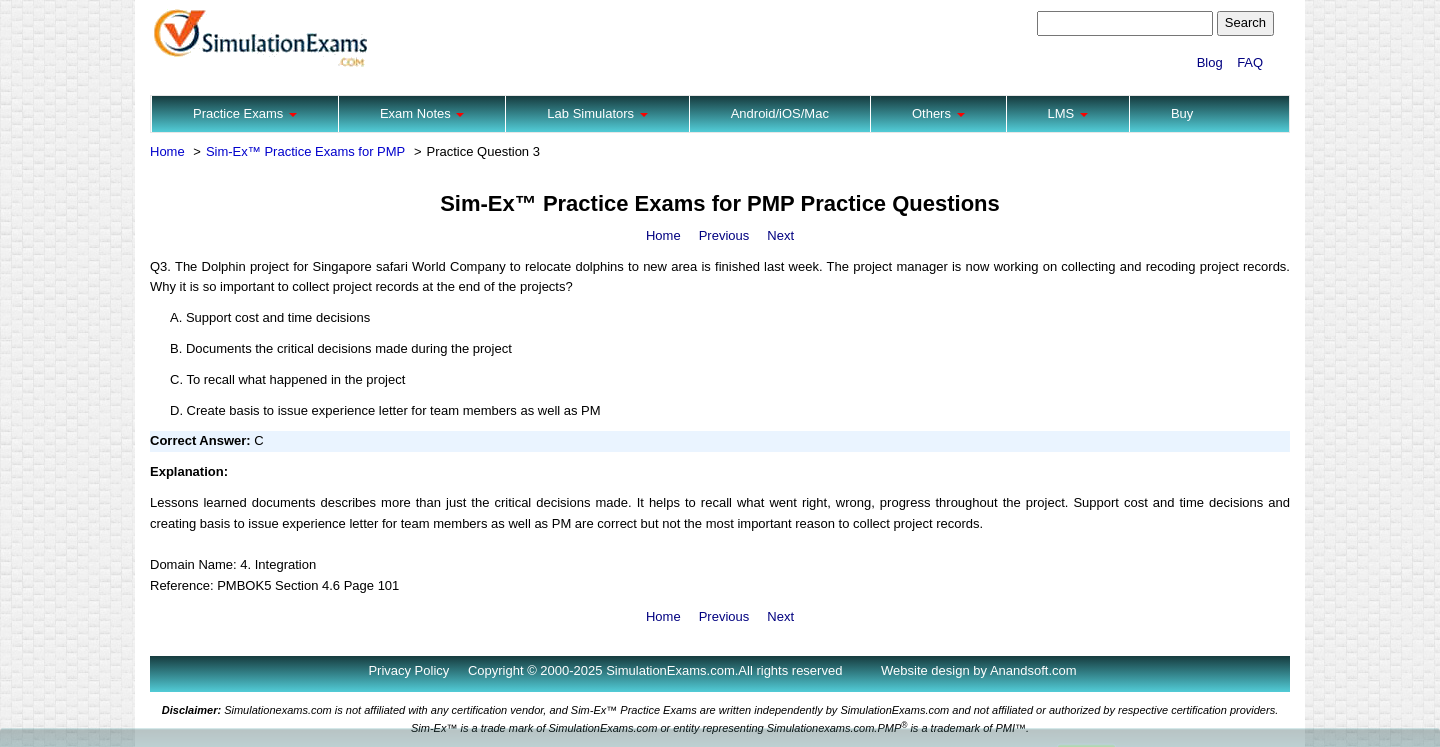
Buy (1182, 113)
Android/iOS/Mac (780, 113)
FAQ (1250, 62)
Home (167, 151)
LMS (1068, 113)
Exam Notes (422, 113)
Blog (1210, 62)
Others (938, 113)
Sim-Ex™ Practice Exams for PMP (305, 151)
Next (780, 235)
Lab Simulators (597, 113)
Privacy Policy (408, 670)
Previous (724, 235)
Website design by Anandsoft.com (979, 670)
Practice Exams (245, 113)
